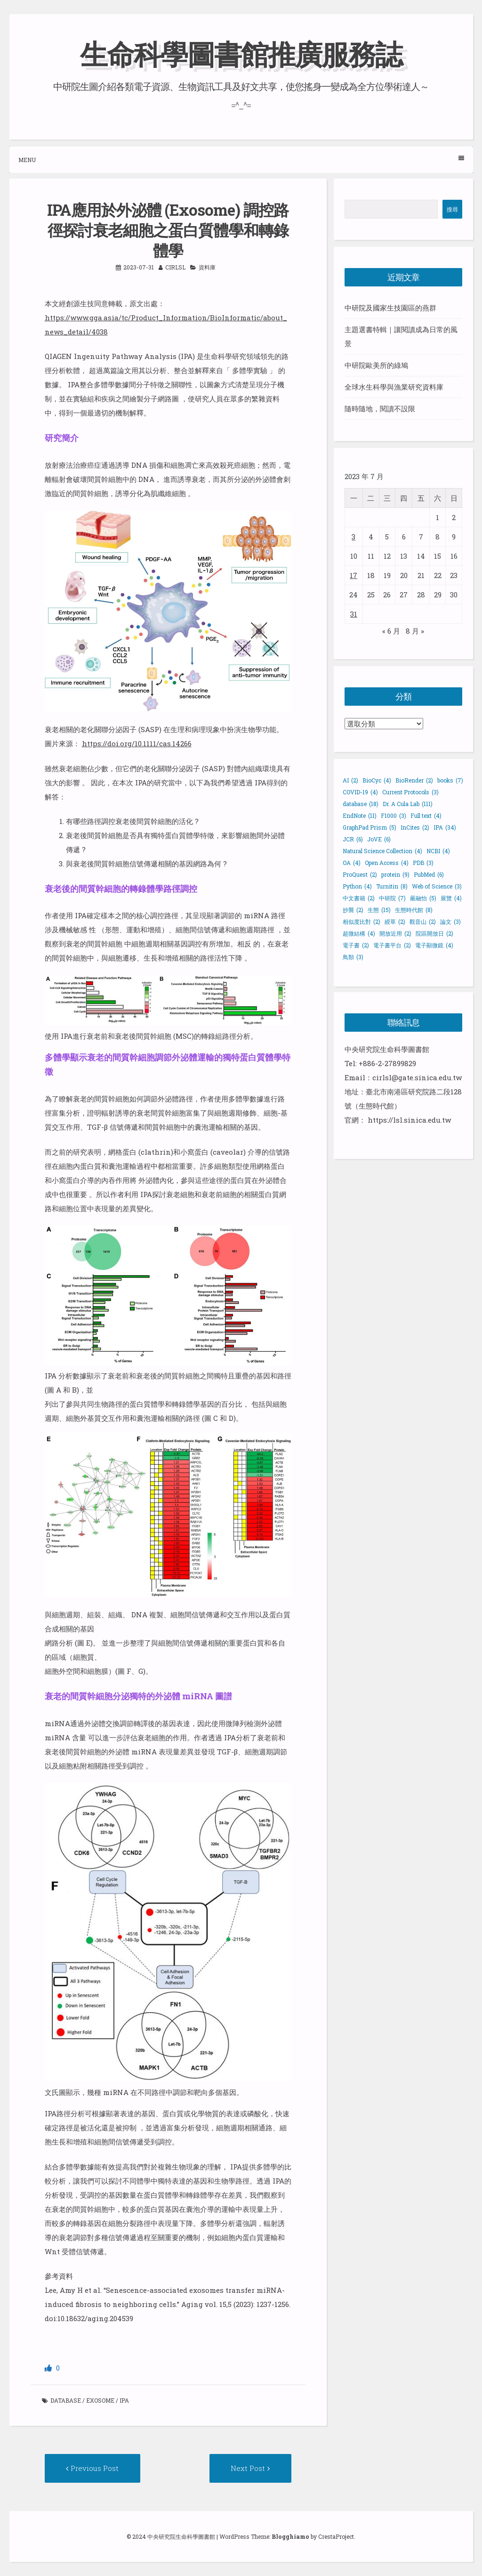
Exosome (100, 2400)
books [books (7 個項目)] (450, 779)
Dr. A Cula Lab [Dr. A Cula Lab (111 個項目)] (408, 803)
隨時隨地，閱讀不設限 (380, 408)
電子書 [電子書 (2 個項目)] (356, 944)
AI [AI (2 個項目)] (350, 779)
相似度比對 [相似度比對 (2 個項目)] (361, 921)
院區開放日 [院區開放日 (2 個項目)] (434, 933)
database (65, 2400)
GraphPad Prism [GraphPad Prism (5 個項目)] (369, 827)
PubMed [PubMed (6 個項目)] (429, 874)
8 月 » (415, 630)
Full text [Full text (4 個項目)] (426, 815)
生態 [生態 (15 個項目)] (379, 909)
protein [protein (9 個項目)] (395, 874)
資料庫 (207, 267)
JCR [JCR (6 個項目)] (353, 838)
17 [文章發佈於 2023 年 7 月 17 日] (353, 574)
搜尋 (452, 209)
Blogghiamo (290, 2536)
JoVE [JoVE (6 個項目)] (379, 838)
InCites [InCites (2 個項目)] (415, 827)
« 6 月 (391, 630)
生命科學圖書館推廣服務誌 (241, 53)
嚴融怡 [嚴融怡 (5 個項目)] (423, 897)
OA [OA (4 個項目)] (352, 862)
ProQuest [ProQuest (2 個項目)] (360, 874)
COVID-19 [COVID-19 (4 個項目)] (360, 791)
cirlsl (175, 267)
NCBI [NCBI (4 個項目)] (438, 850)
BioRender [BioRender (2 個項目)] (414, 779)
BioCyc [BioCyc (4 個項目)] (376, 779)
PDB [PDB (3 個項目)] (423, 862)
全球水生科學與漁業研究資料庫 (394, 386)
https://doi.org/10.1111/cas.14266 (137, 743)
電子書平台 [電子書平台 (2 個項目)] (392, 944)
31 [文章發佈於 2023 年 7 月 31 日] (353, 613)
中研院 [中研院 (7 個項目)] (392, 897)
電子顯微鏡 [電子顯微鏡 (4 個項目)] (434, 944)
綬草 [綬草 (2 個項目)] (395, 921)
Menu (241, 159)
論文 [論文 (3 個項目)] (450, 921)
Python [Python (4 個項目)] (357, 885)
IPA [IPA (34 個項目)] (445, 827)
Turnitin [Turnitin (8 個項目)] (392, 885)
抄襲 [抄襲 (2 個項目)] (353, 909)
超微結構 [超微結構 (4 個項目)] (359, 933)
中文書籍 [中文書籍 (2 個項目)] (359, 897)
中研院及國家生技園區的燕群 (390, 307)
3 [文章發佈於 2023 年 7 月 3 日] (353, 536)
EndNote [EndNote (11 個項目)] (360, 815)
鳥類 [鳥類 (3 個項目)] (353, 956)
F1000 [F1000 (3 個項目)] (393, 815)
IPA (124, 2400)
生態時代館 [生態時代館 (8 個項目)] (414, 909)
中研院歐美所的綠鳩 (376, 365)
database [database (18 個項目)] (360, 803)
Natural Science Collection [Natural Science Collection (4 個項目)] (382, 850)
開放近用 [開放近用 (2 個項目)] (395, 933)
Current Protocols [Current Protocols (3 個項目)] (410, 791)
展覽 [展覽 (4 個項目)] (451, 897)
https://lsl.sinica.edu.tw (409, 1120)
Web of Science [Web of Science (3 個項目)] (437, 885)
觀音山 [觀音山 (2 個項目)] (423, 921)
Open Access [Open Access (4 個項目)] (387, 862)
